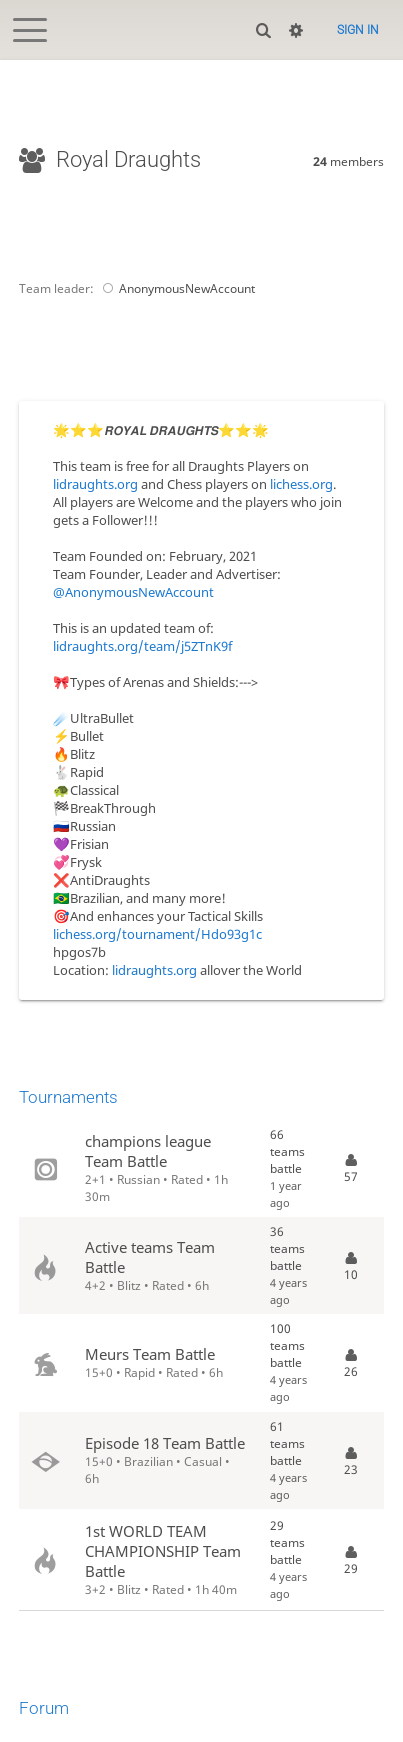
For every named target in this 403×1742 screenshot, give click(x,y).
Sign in (358, 30)
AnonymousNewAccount (176, 288)
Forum (44, 1708)
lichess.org (301, 484)
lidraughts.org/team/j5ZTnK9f (142, 646)
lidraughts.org (95, 484)
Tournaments (68, 1097)
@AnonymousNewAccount (133, 592)
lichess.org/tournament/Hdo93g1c (157, 934)
